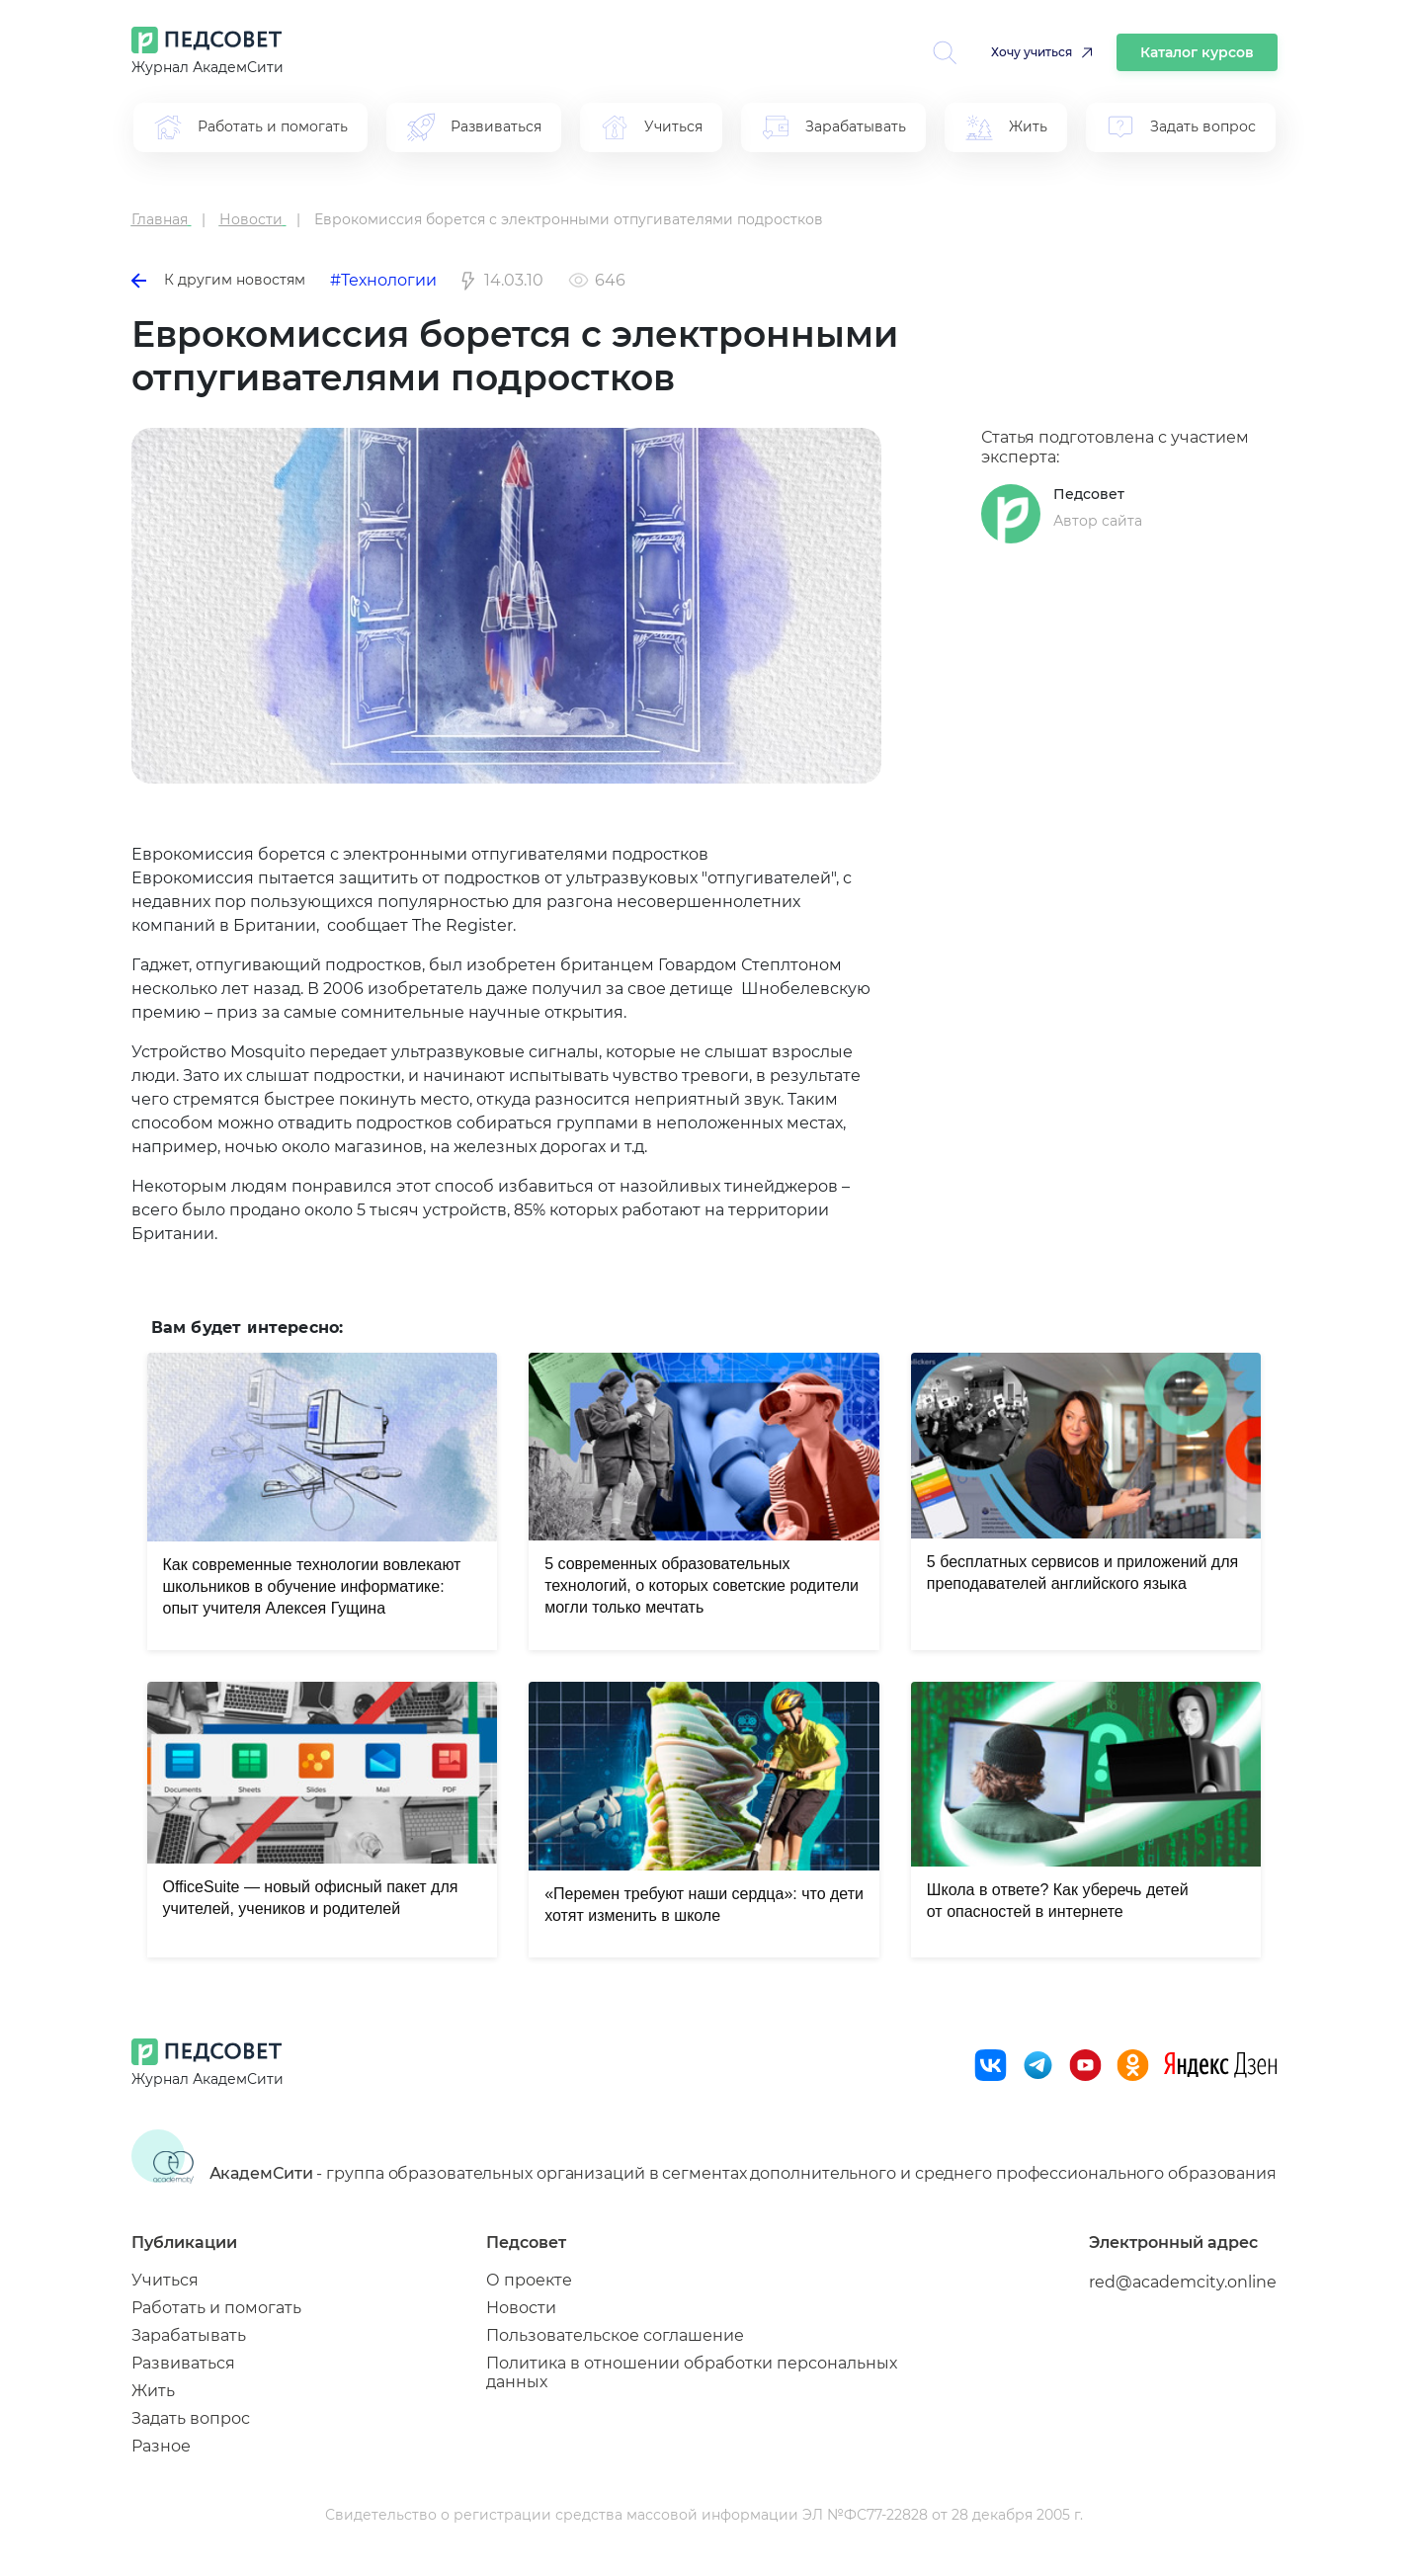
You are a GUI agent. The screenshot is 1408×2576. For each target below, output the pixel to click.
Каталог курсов (1197, 52)
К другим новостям (218, 280)
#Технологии (383, 280)
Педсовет (1088, 494)
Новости (521, 2307)
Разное (161, 2446)
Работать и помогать (216, 2307)
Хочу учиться (1031, 51)
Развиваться (183, 2363)
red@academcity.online (1183, 2282)
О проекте (529, 2280)
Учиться (165, 2280)
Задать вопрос (190, 2418)
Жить (153, 2390)
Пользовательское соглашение (615, 2335)
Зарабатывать (188, 2335)
